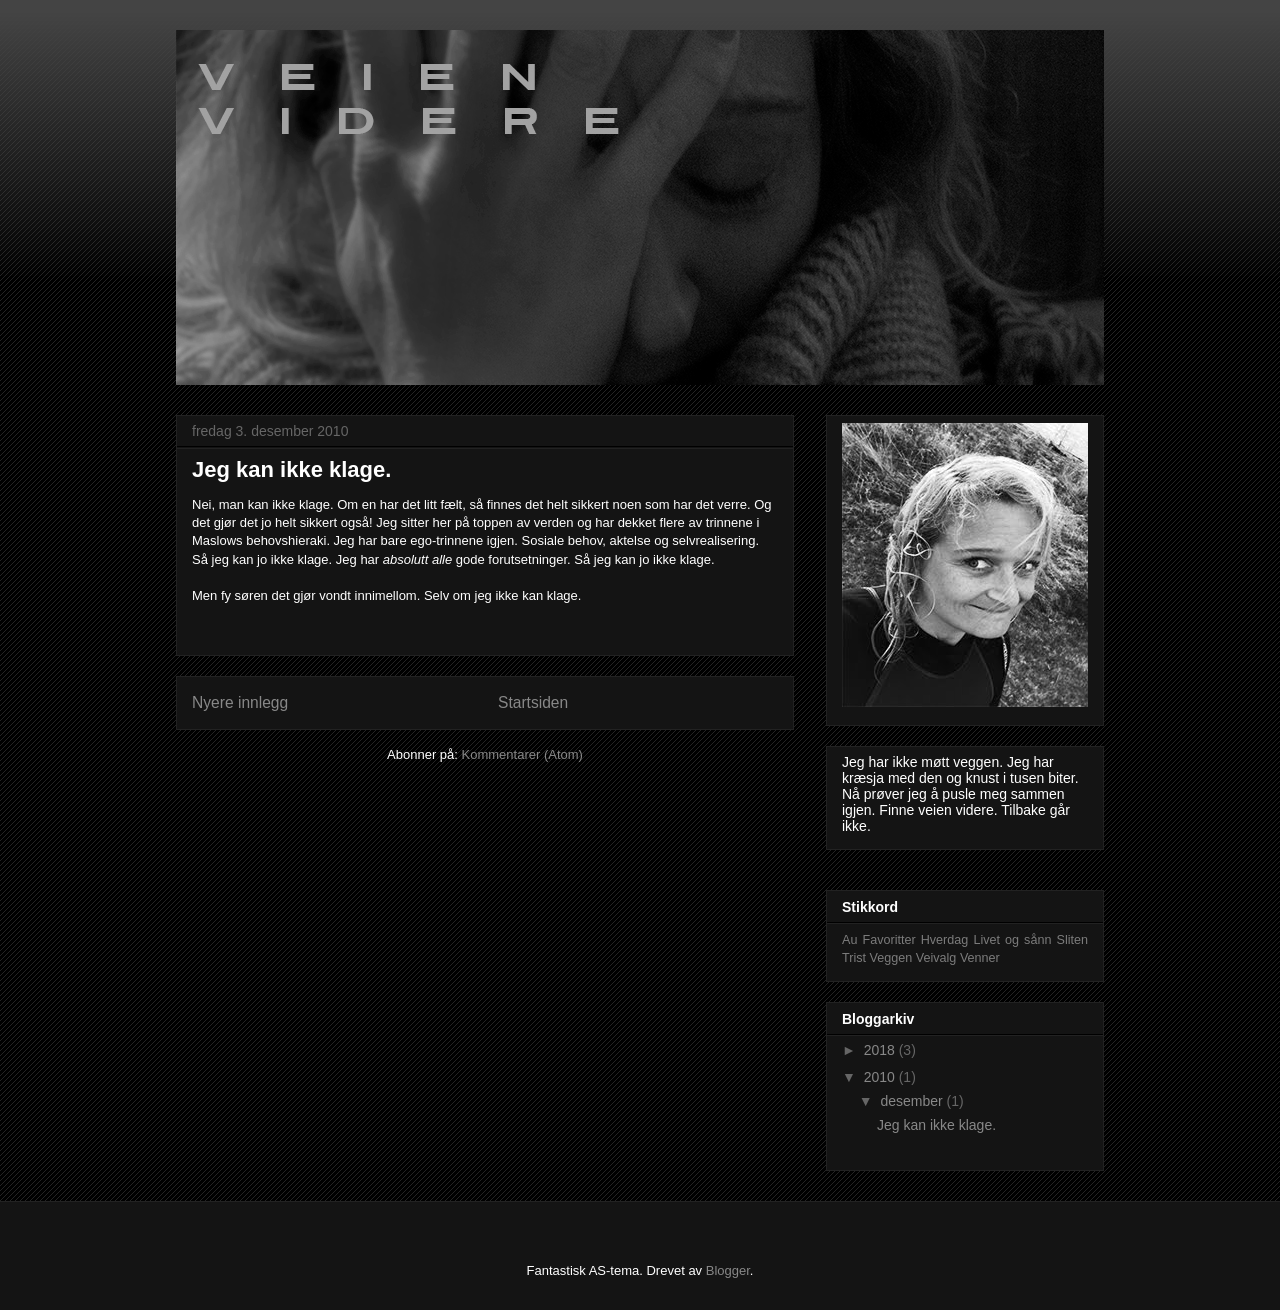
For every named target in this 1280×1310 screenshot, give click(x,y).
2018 (881, 1050)
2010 (881, 1077)
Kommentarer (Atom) (522, 754)
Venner (980, 958)
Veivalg (936, 958)
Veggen (891, 958)
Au (849, 940)
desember (913, 1101)
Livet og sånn (1012, 940)
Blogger (728, 1270)
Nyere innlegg (240, 702)
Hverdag (945, 940)
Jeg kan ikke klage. (291, 469)
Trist (854, 958)
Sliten (1073, 940)
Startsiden (533, 702)
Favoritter (888, 940)
